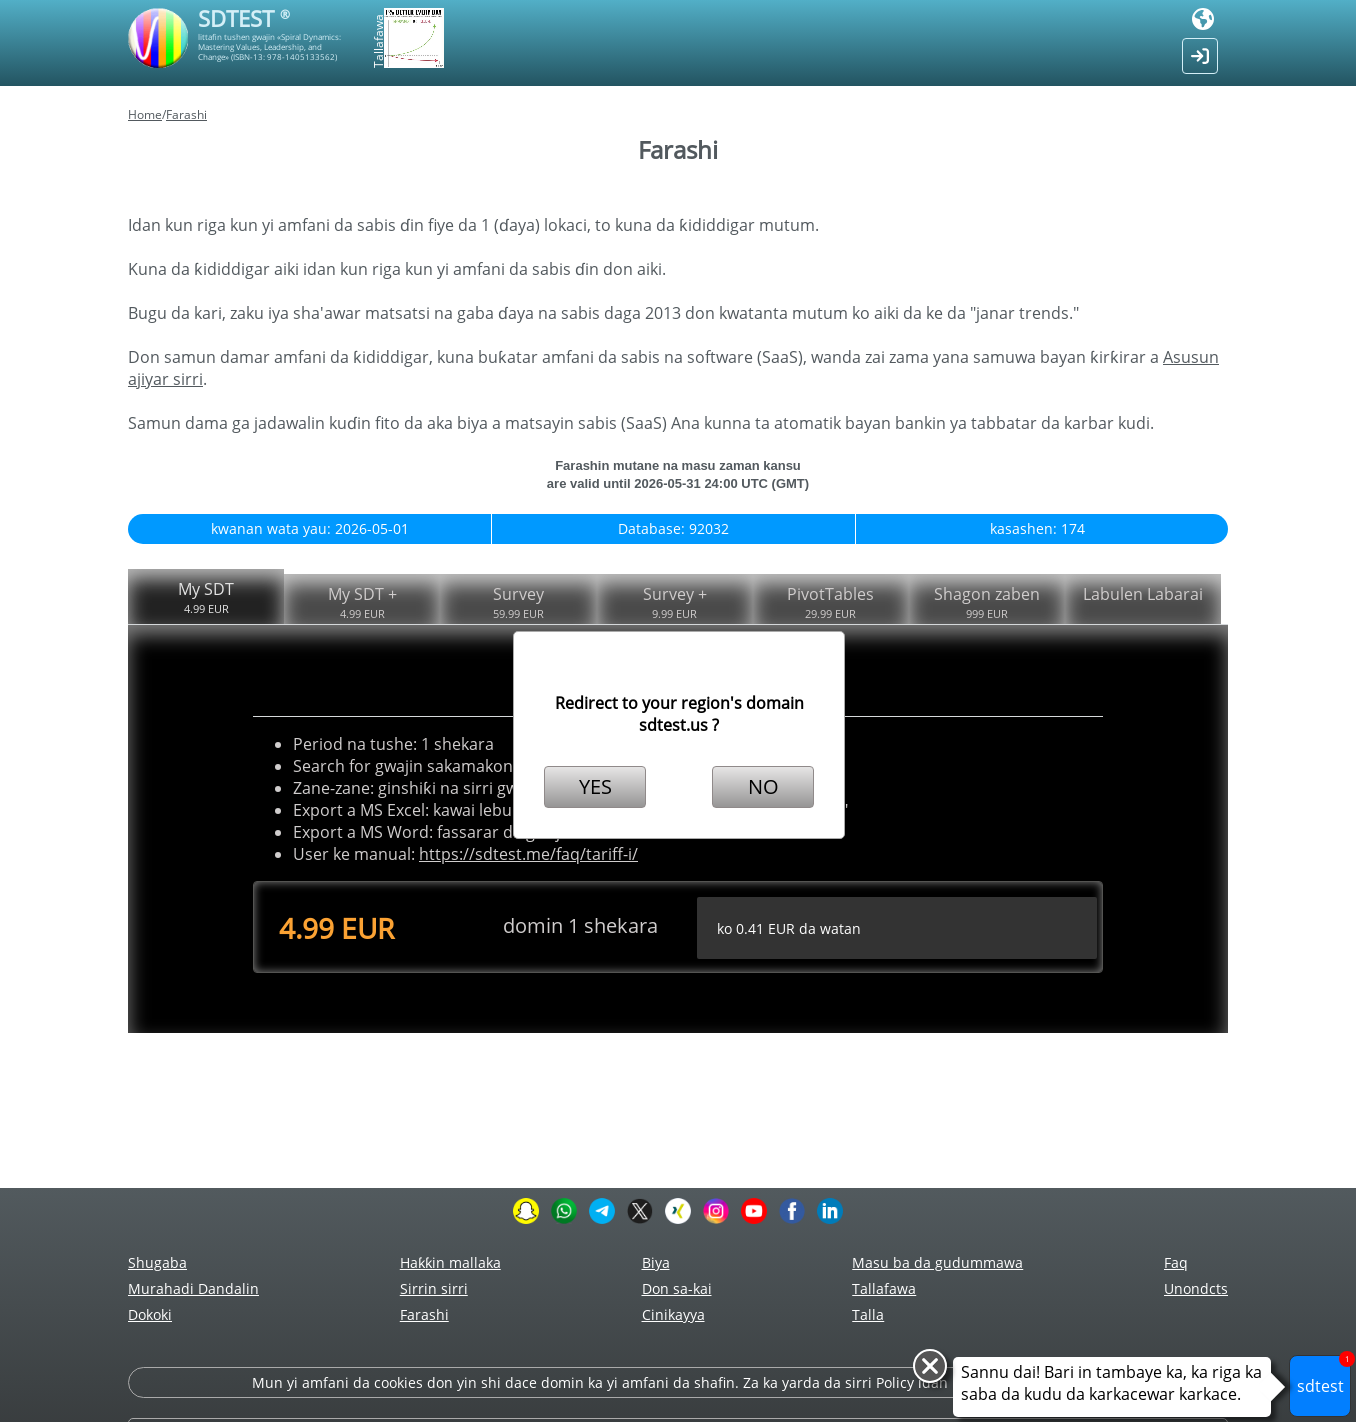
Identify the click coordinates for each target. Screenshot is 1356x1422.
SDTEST (244, 18)
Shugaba (157, 1262)
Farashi (186, 114)
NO (763, 786)
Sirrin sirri (434, 1288)
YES (595, 786)
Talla (868, 1314)
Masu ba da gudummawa (937, 1262)
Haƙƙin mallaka (450, 1262)
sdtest (1324, 1376)
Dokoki (150, 1314)
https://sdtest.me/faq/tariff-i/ (528, 854)
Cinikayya (673, 1314)
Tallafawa (884, 1288)
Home (145, 114)
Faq (1176, 1262)
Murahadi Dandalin (193, 1288)
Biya (656, 1262)
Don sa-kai (677, 1288)
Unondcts (1196, 1288)
